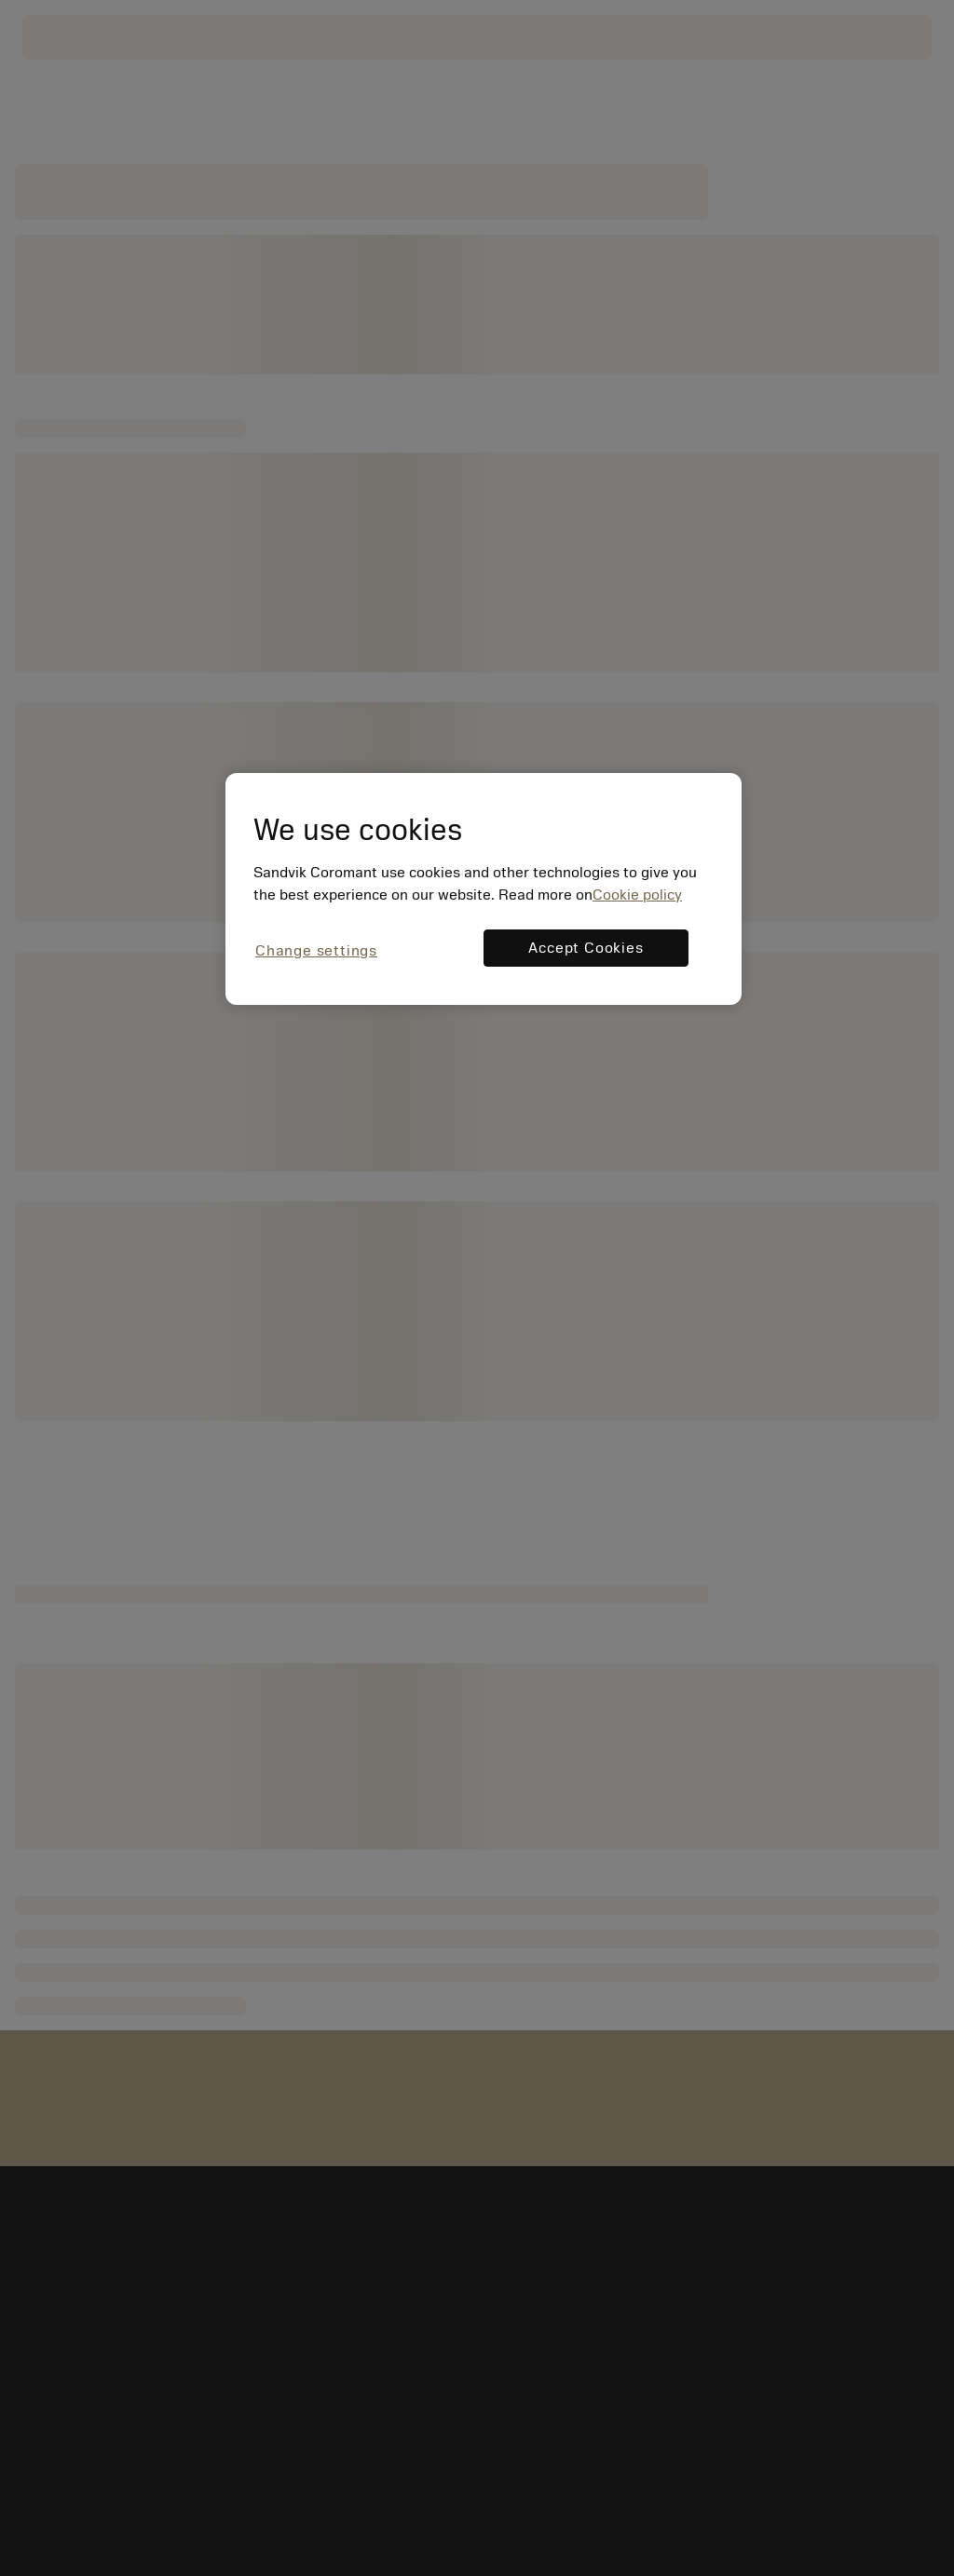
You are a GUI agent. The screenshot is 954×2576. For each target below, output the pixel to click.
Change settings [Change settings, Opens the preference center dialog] (316, 951)
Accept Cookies (585, 948)
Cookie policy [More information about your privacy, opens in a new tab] (637, 895)
